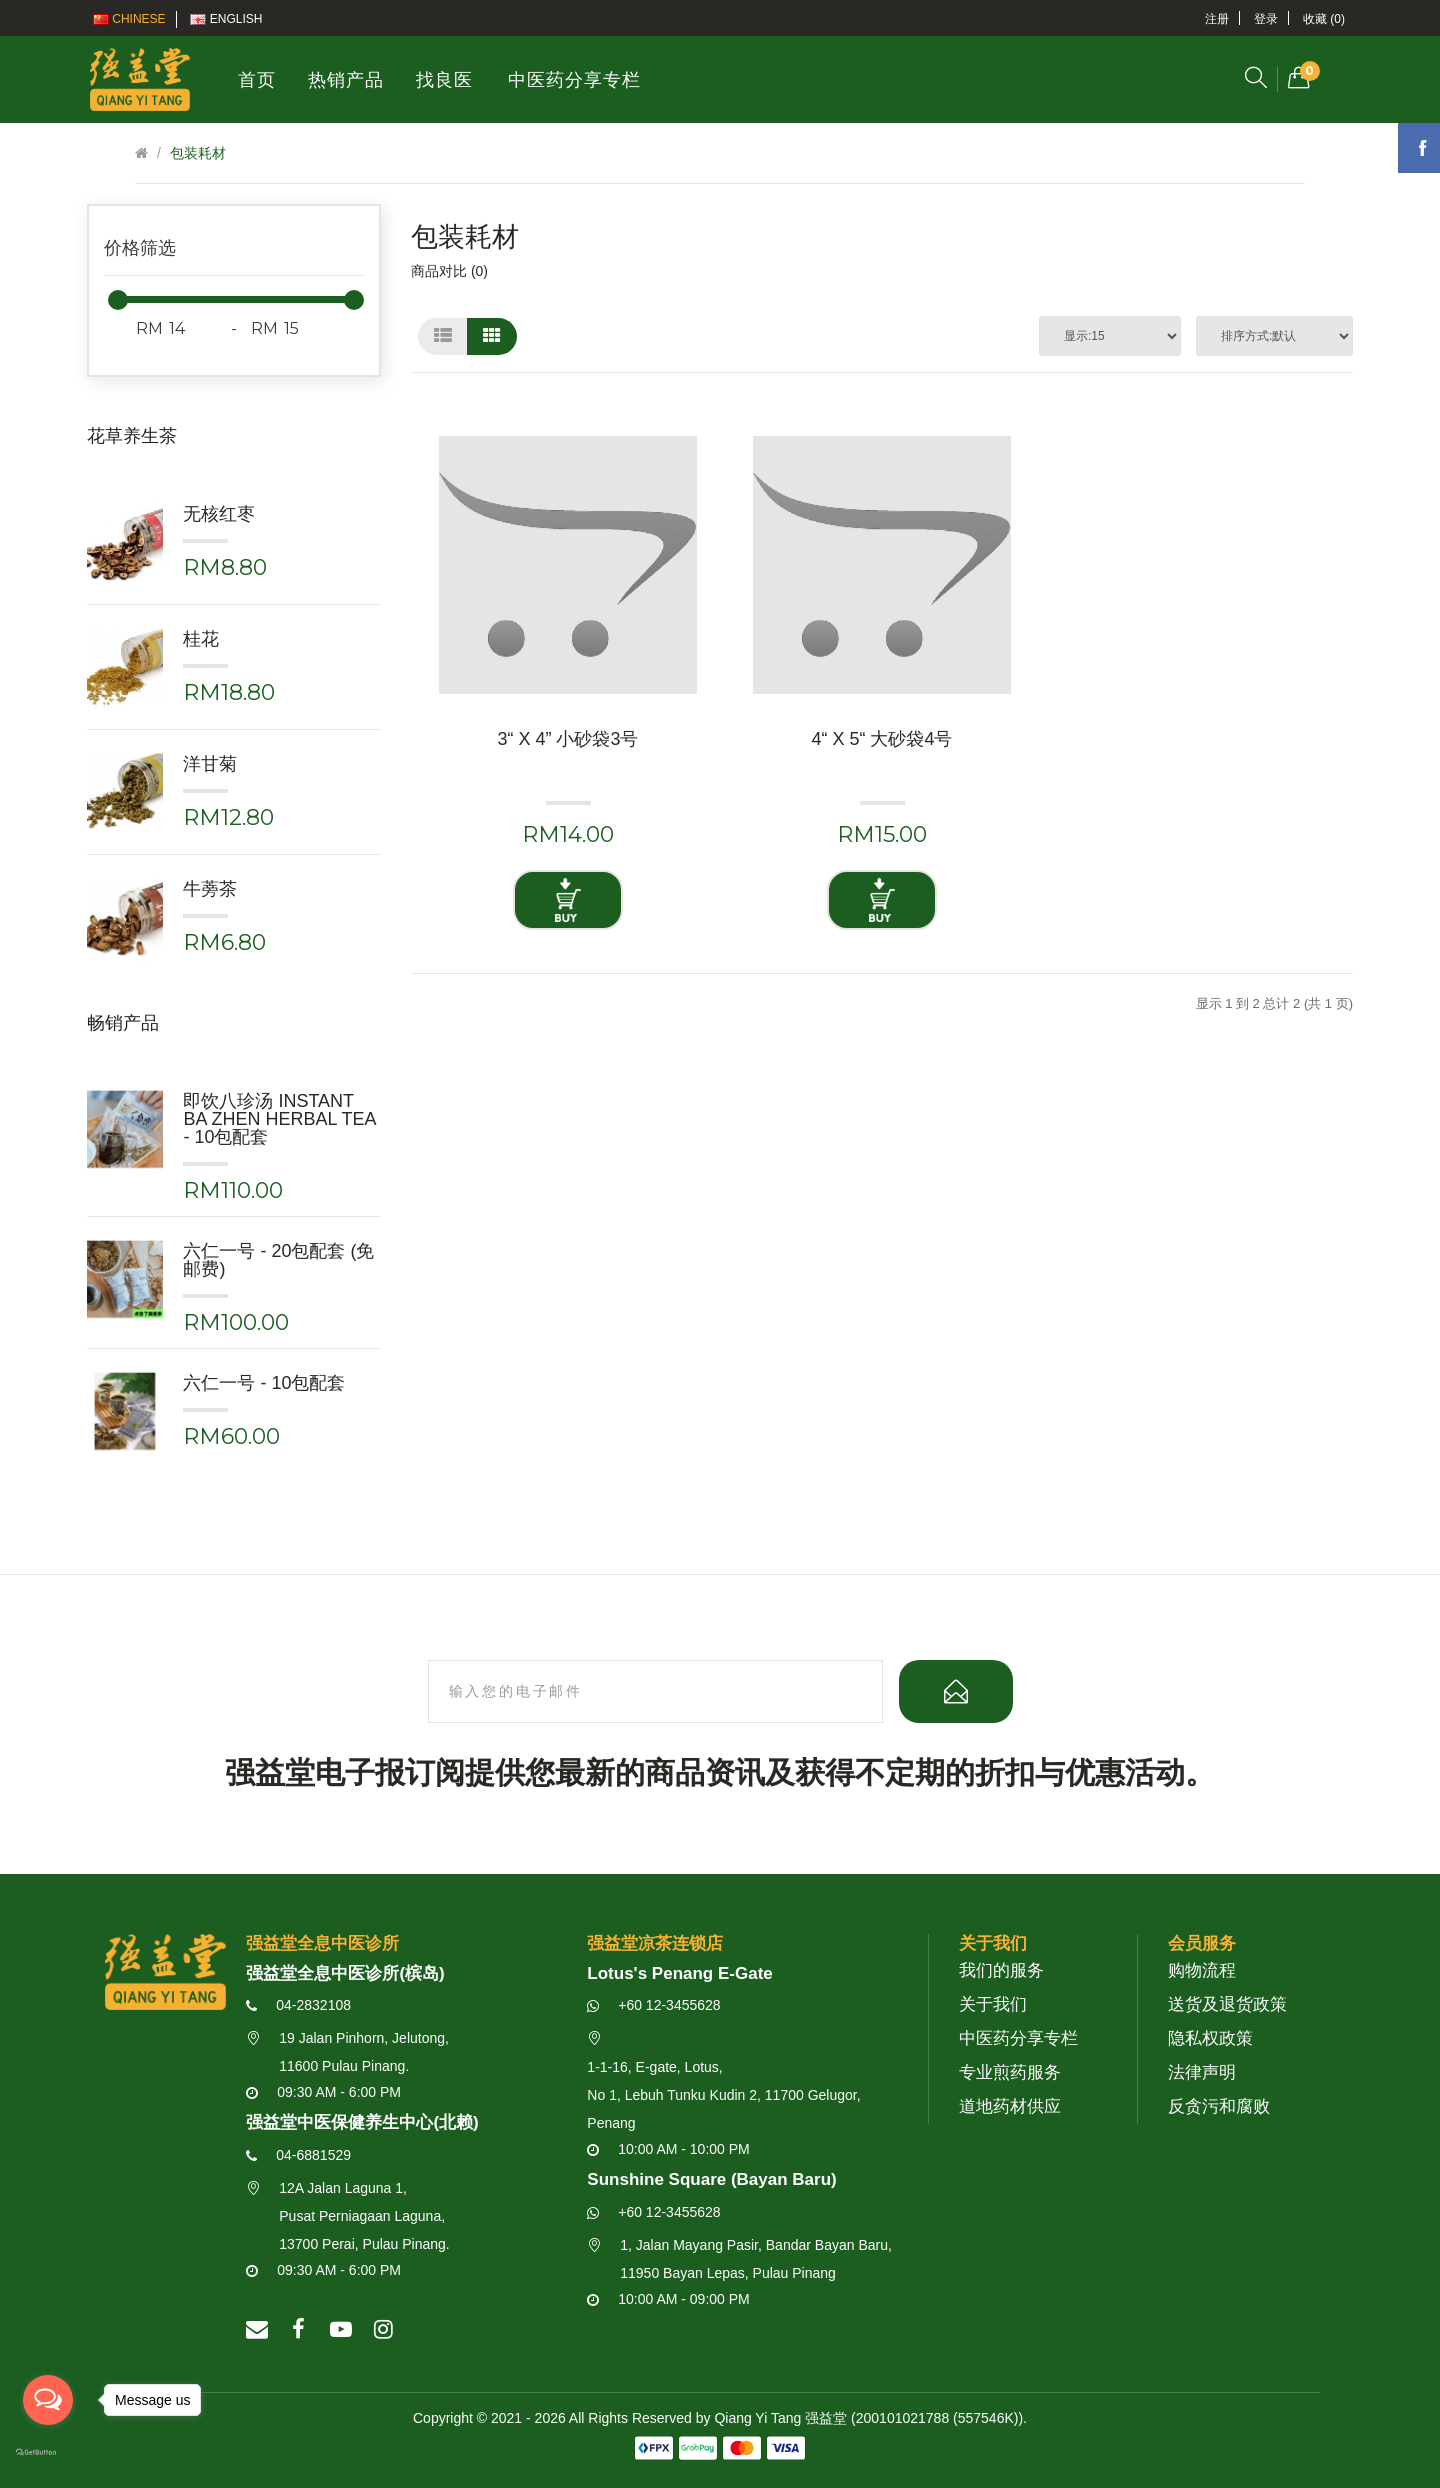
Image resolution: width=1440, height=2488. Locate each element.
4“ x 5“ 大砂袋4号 (881, 739)
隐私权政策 (1210, 2038)
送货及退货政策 (1227, 2004)
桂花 (201, 639)
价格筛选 (140, 248)
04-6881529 (298, 2155)
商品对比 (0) (449, 271)
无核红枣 (219, 514)
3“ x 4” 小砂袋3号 (567, 739)
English (226, 19)
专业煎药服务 (1010, 2072)
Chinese (129, 19)
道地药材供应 (1010, 2106)
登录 (1266, 19)
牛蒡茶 (210, 889)
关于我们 (993, 2004)
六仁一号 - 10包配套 (264, 1383)
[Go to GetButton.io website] (48, 2453)
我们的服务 (1001, 1970)
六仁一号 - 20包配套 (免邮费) (278, 1260)
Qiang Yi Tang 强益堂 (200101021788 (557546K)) (868, 2418)
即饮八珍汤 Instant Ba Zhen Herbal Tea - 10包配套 (279, 1119)
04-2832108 (298, 2005)
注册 (1217, 19)
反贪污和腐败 (1219, 2106)
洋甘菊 (210, 764)
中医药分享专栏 (1018, 2038)
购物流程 (1202, 1970)
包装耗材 (198, 153)
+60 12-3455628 (653, 2005)
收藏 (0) (1324, 19)
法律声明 (1202, 2072)
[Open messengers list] (48, 2400)
